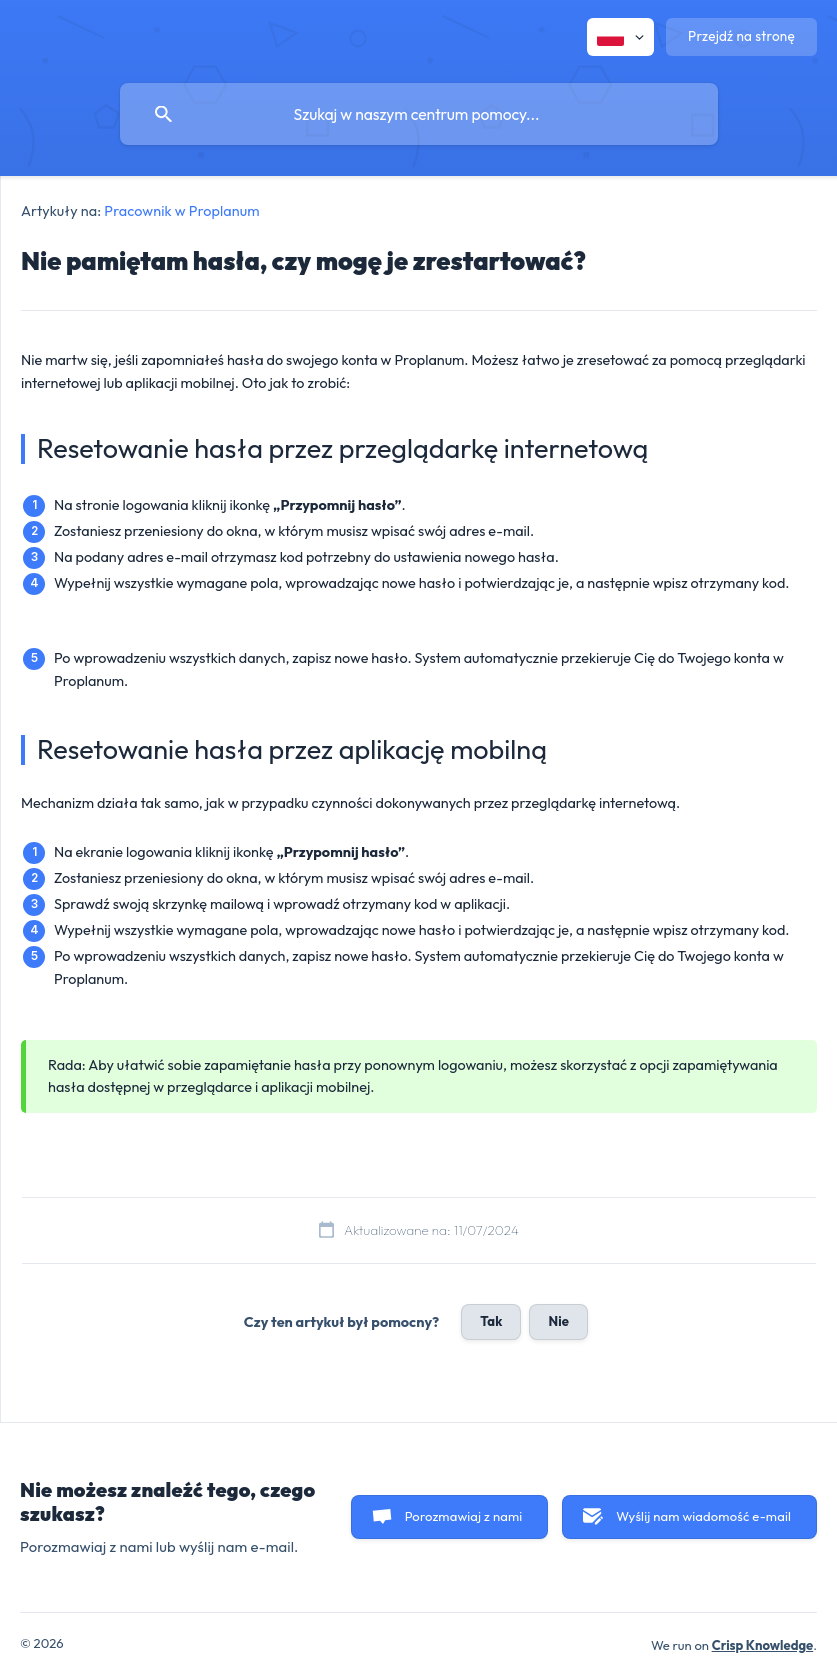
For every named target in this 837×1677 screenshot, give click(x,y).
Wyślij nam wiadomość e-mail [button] (703, 1516)
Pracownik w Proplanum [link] (181, 211)
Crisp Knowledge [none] (763, 1645)
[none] (620, 37)
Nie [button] (558, 1321)
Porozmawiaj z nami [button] (464, 1516)
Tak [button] (491, 1321)
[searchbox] (419, 114)
